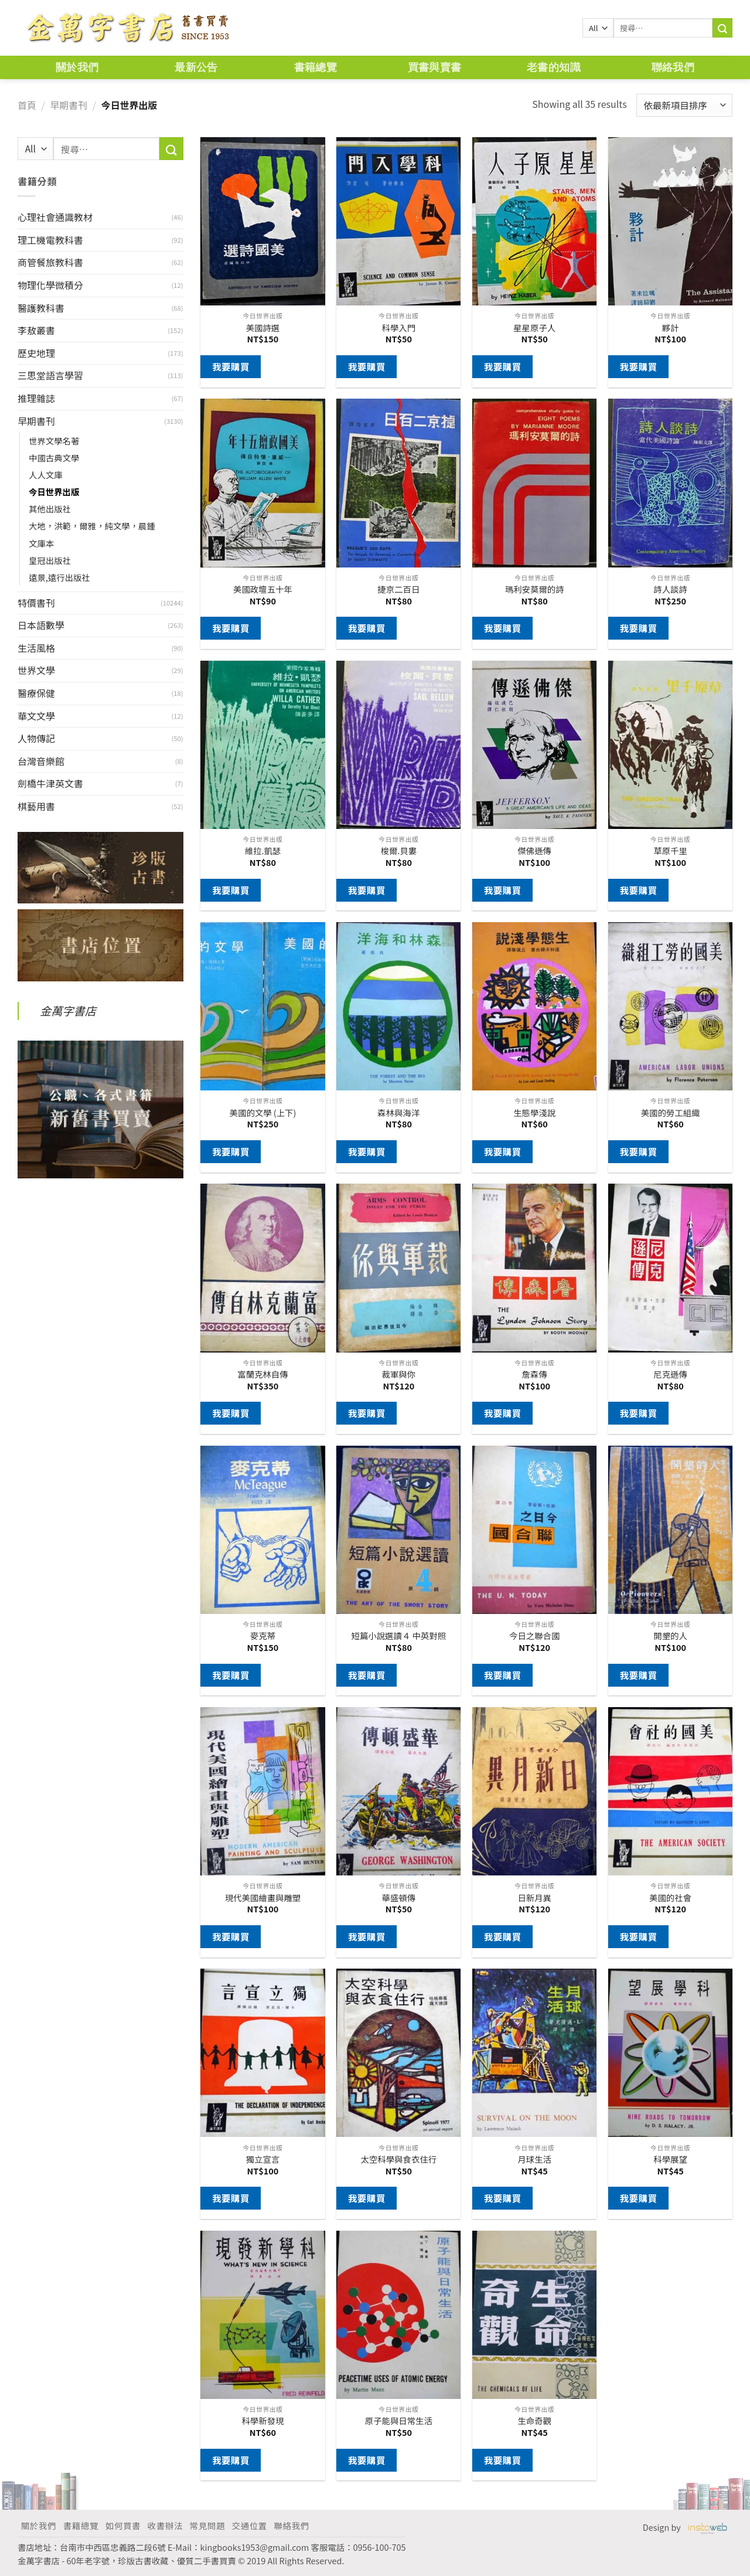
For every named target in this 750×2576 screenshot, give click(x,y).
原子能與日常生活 (398, 2421)
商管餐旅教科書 (50, 262)
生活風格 (36, 648)
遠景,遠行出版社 (59, 577)
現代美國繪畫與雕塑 (263, 1898)
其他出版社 (50, 508)
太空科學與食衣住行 (399, 2159)
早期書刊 (68, 105)
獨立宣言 (263, 2159)
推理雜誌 (36, 398)
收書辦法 (165, 2525)
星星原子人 (534, 328)
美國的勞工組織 (670, 1113)
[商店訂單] (684, 105)
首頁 (27, 105)
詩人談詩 (670, 589)
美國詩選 (263, 328)
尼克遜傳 (670, 1374)
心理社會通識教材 (55, 217)
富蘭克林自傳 (262, 1374)
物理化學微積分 (50, 285)
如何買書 (123, 2525)
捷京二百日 (398, 589)
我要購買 (231, 366)
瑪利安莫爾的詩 (534, 589)
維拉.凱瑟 (263, 851)
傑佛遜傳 (534, 851)
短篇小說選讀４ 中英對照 (399, 1636)
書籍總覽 (315, 67)
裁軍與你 (399, 1374)
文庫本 (41, 543)
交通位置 (249, 2525)
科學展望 (670, 2159)
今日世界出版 (54, 491)
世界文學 (36, 670)
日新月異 (534, 1898)
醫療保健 (36, 693)
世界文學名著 (54, 440)
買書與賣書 (435, 67)
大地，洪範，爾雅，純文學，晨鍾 (92, 525)
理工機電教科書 (50, 240)
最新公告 (196, 67)
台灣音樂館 (41, 761)
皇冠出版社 (50, 560)
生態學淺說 (534, 1113)
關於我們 (77, 67)
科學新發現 (262, 2421)
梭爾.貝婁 (399, 851)
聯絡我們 (673, 67)
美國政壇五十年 (262, 589)
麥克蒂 (262, 1636)
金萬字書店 (68, 1010)
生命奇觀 (534, 2421)
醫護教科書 (41, 308)
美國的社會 (670, 1898)
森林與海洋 (398, 1113)
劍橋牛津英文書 (50, 783)
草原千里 (670, 851)
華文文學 (36, 716)
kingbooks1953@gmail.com (254, 2547)
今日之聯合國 (534, 1636)
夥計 (670, 328)
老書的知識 (554, 67)
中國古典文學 (54, 457)
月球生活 (534, 2159)
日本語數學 (41, 625)
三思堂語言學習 (50, 375)
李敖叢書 (36, 330)
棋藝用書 (36, 806)
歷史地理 (36, 353)
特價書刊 (36, 603)
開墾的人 (670, 1636)
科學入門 (399, 328)
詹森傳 (534, 1374)
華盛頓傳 (399, 1898)
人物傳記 (36, 738)
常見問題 (207, 2525)
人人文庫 (46, 474)
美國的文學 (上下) (263, 1113)
